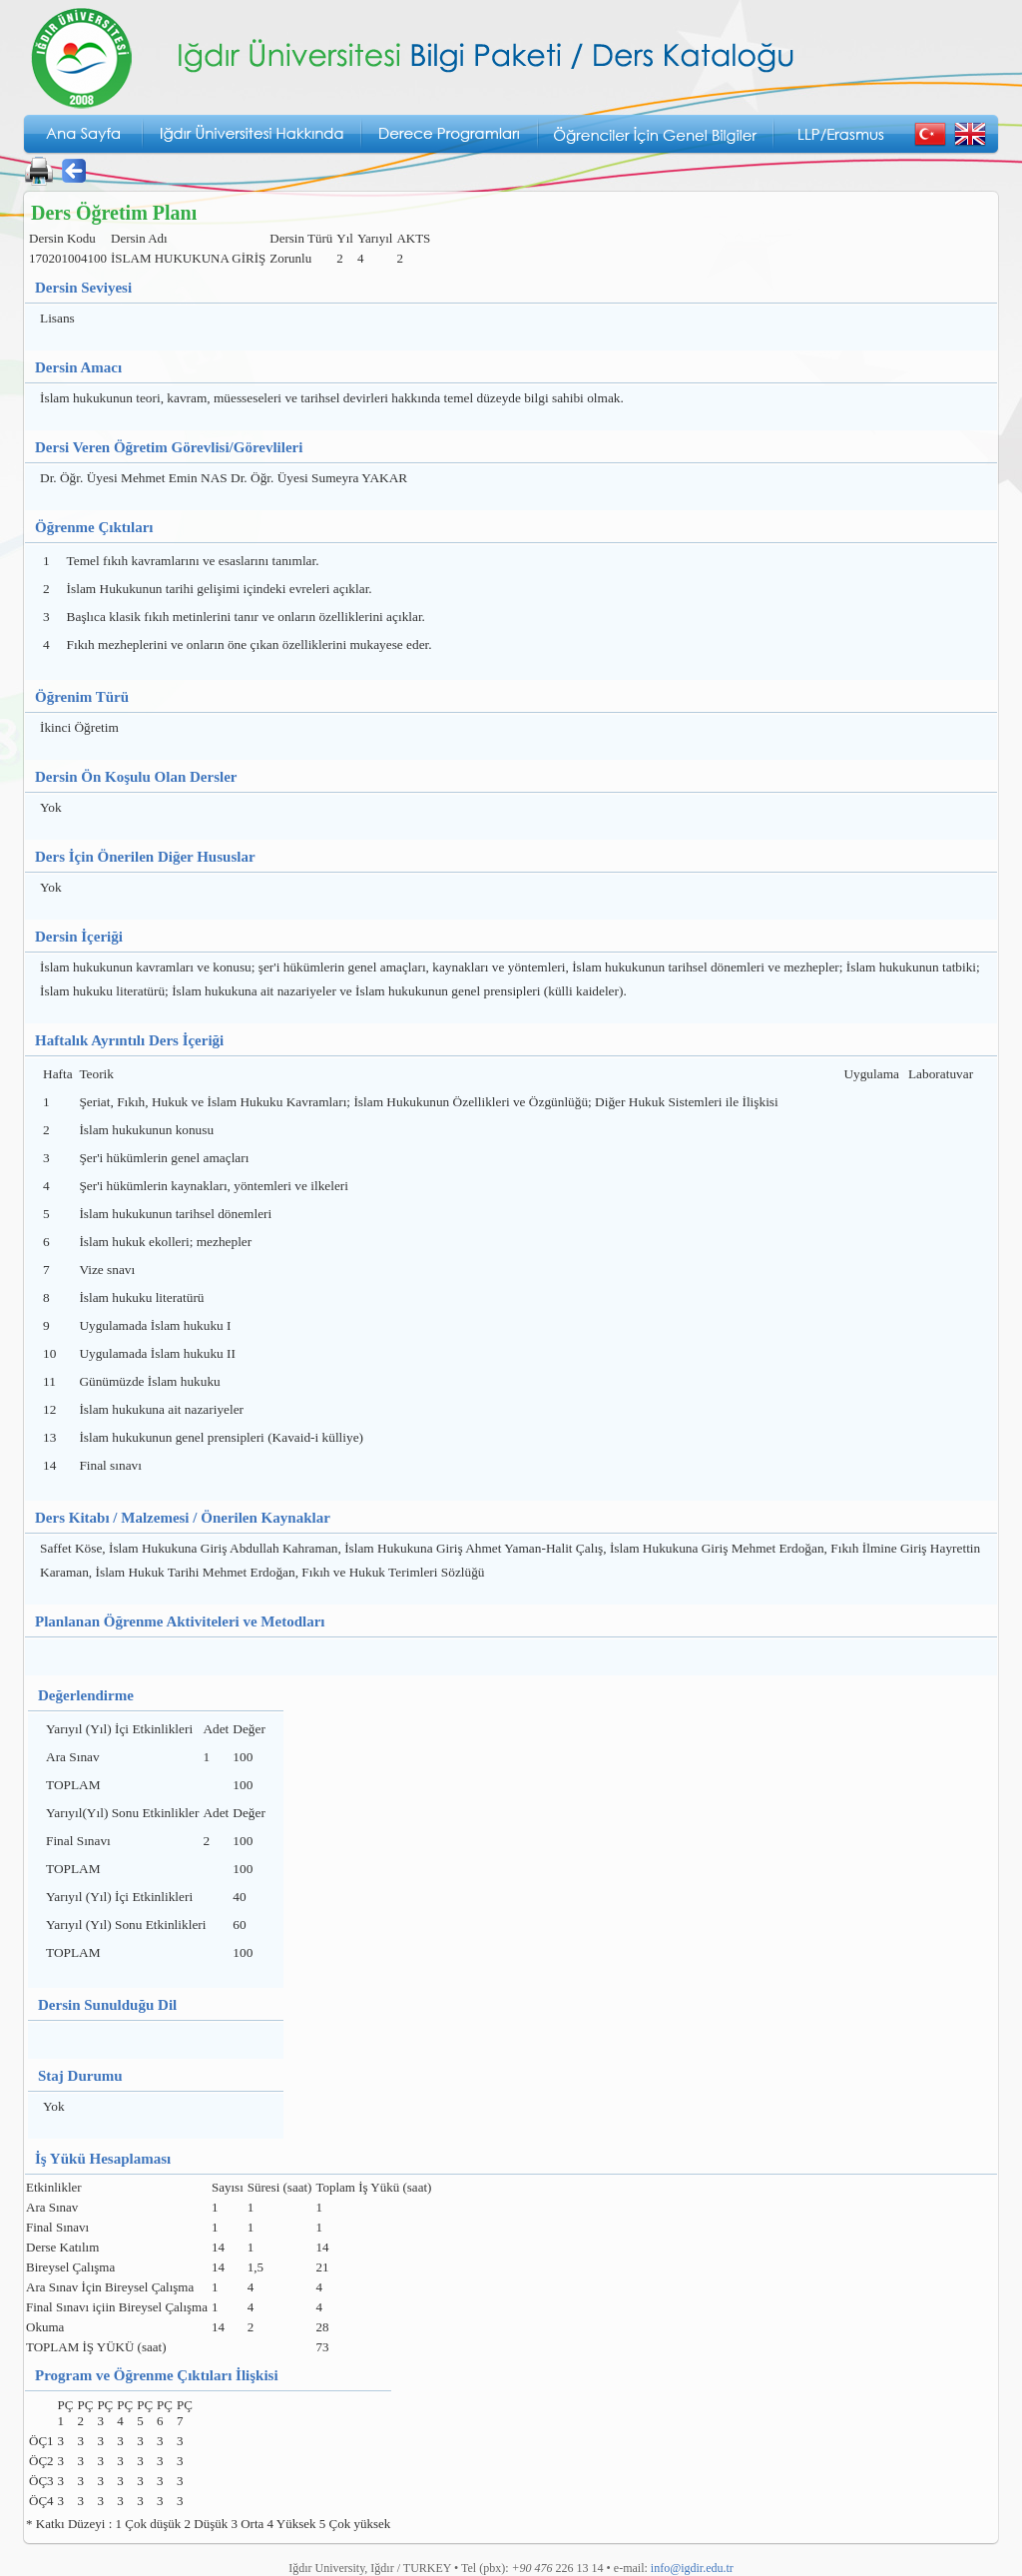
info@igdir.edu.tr (692, 2568)
